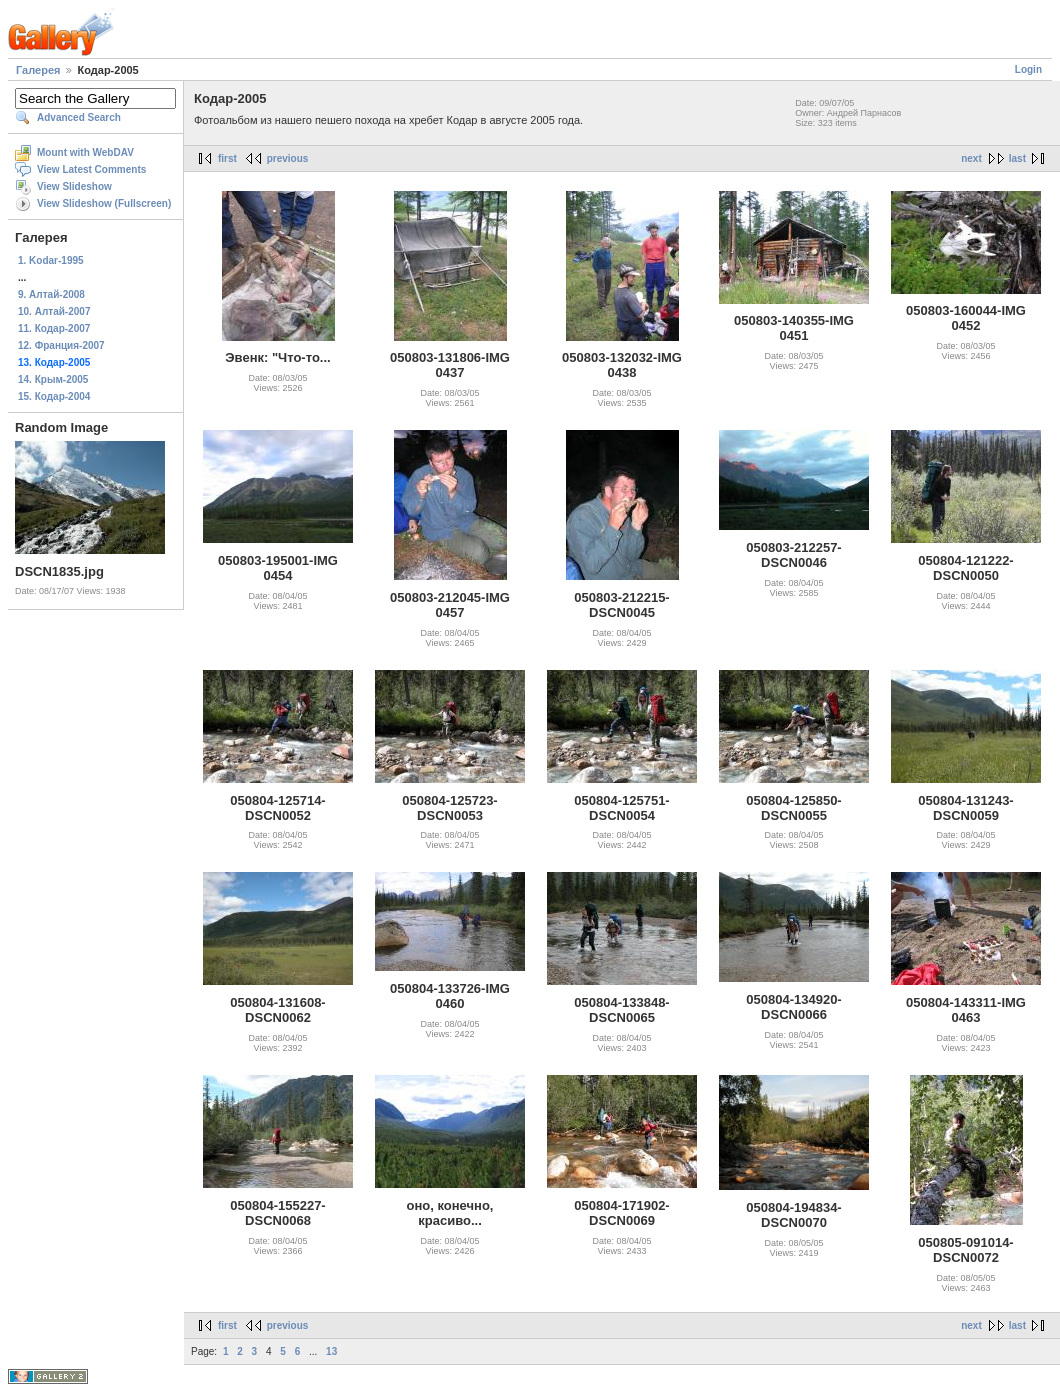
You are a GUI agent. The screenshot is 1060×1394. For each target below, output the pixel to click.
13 (331, 1351)
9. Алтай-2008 (51, 294)
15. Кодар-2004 (54, 396)
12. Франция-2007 (61, 345)
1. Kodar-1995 (51, 260)
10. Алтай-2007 (54, 311)
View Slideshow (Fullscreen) (104, 203)
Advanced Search (79, 117)
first (227, 158)
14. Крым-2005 (53, 379)
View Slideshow (74, 186)
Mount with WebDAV (85, 152)
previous (288, 158)
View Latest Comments (91, 169)
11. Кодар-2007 (54, 328)
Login (1028, 69)
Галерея (38, 70)
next (971, 158)
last (1017, 158)
